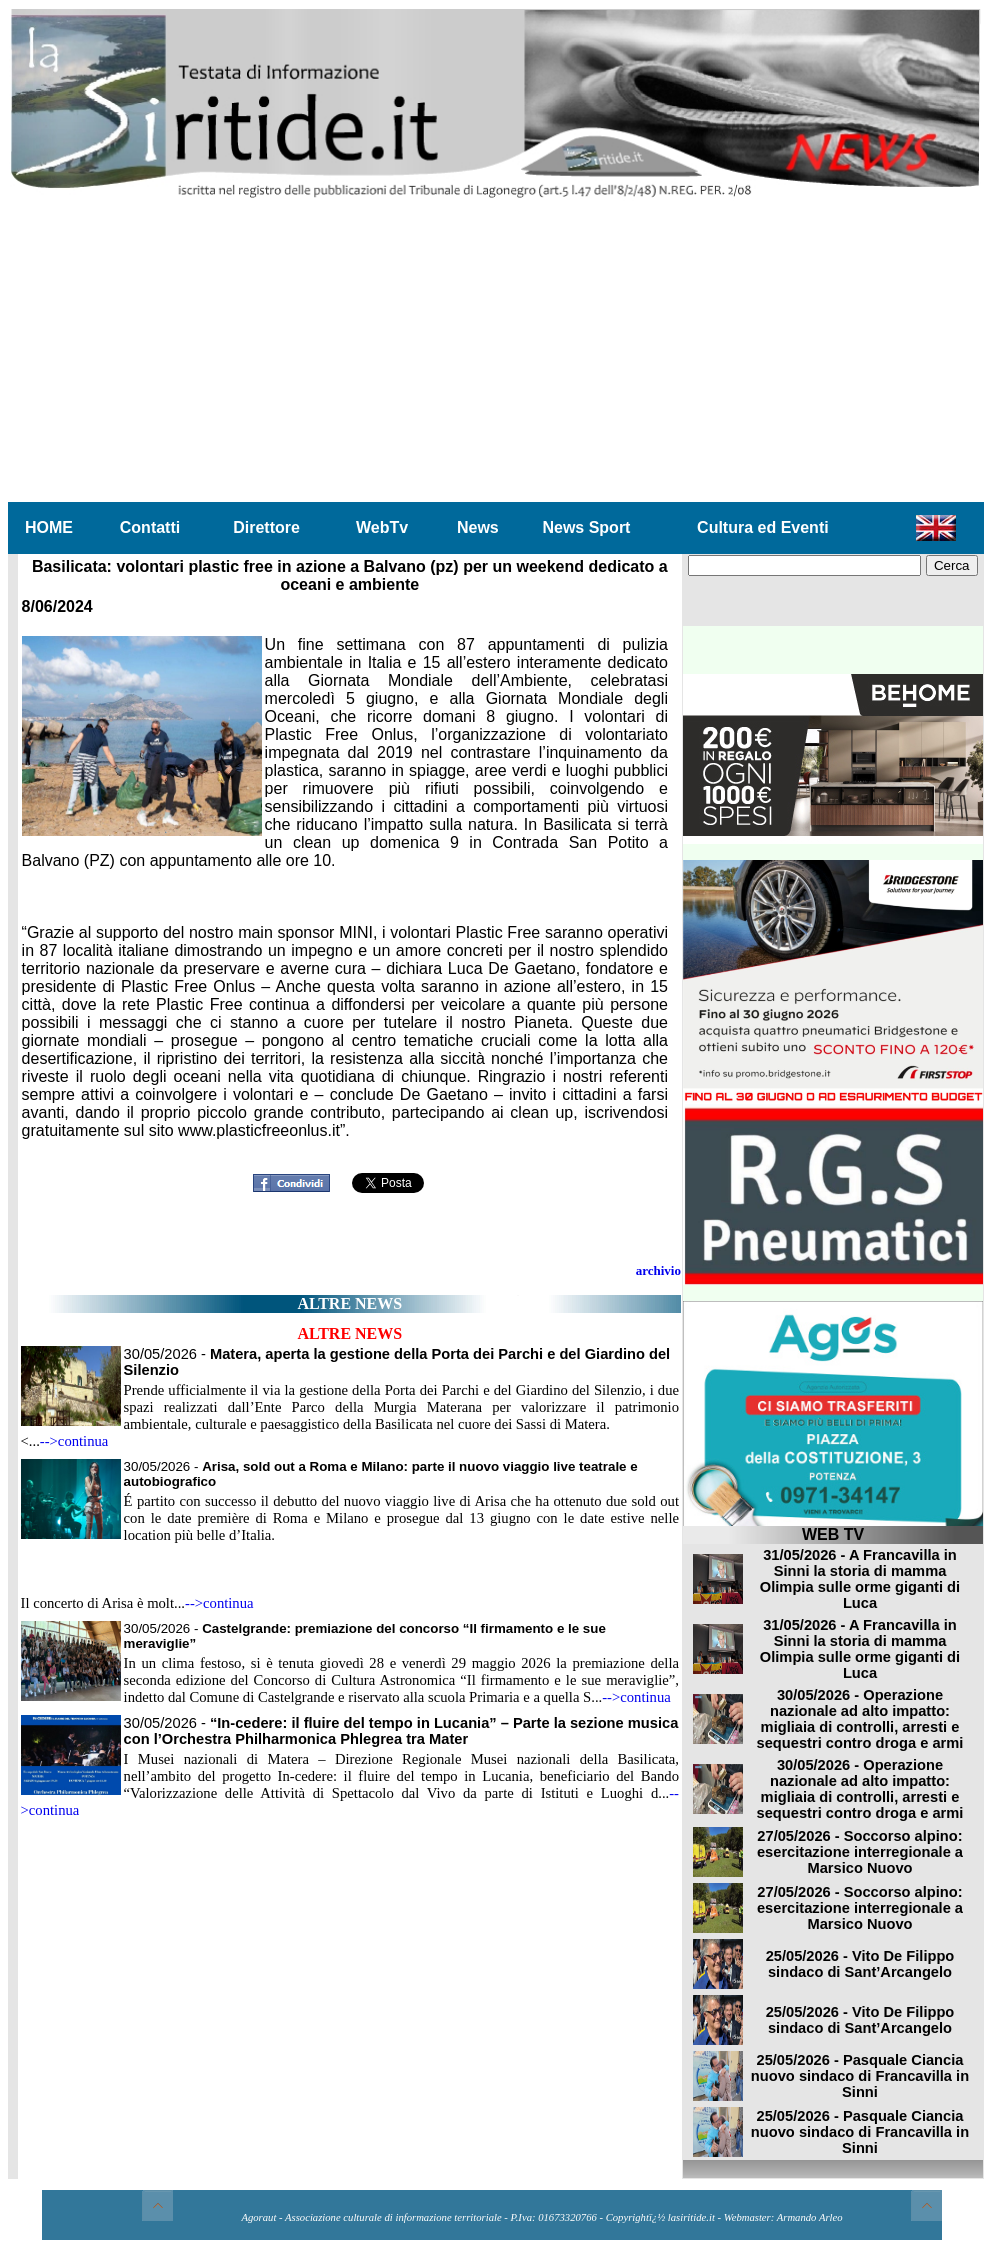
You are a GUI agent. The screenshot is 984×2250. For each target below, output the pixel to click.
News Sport (586, 527)
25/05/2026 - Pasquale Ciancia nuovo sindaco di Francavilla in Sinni (860, 2076)
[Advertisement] (496, 351)
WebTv (382, 527)
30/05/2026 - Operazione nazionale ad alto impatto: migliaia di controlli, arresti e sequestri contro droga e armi (860, 1719)
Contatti (150, 527)
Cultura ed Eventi (763, 527)
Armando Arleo (810, 2217)
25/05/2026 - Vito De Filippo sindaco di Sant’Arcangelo (860, 1964)
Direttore (266, 527)
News (478, 527)
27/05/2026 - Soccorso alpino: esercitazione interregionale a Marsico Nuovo (860, 1852)
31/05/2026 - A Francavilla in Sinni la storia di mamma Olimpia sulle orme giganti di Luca (860, 1579)
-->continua (74, 1441)
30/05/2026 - (401, 1731)
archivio (658, 1270)
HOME (49, 527)
